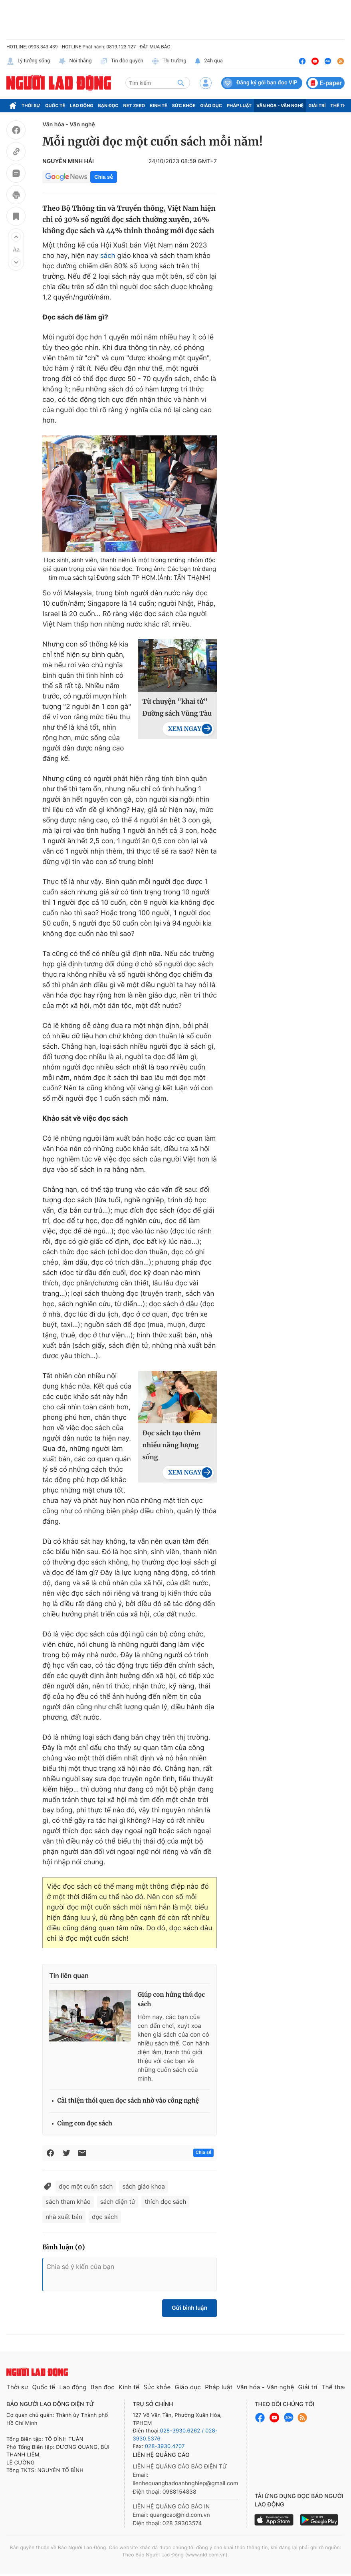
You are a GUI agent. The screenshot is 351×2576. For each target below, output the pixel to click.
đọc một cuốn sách (86, 2186)
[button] (16, 236)
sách (107, 256)
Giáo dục (211, 105)
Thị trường (168, 61)
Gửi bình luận (189, 2308)
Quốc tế (55, 105)
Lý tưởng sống (28, 61)
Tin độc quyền (121, 61)
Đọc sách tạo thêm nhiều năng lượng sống (171, 1445)
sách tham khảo (68, 2201)
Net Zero (134, 105)
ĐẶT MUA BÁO (154, 47)
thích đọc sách (165, 2201)
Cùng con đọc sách (84, 2123)
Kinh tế (158, 105)
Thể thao (334, 2387)
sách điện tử (117, 2201)
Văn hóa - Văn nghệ (279, 105)
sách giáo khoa (143, 2186)
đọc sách (104, 2217)
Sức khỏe (183, 105)
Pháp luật (239, 105)
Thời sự (31, 105)
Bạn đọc (108, 105)
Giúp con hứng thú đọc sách (171, 1999)
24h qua (208, 61)
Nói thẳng (75, 61)
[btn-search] (181, 83)
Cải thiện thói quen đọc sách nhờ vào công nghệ (128, 2101)
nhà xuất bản (64, 2217)
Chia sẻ (103, 177)
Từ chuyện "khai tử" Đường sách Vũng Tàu (176, 708)
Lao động (81, 105)
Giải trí (316, 105)
